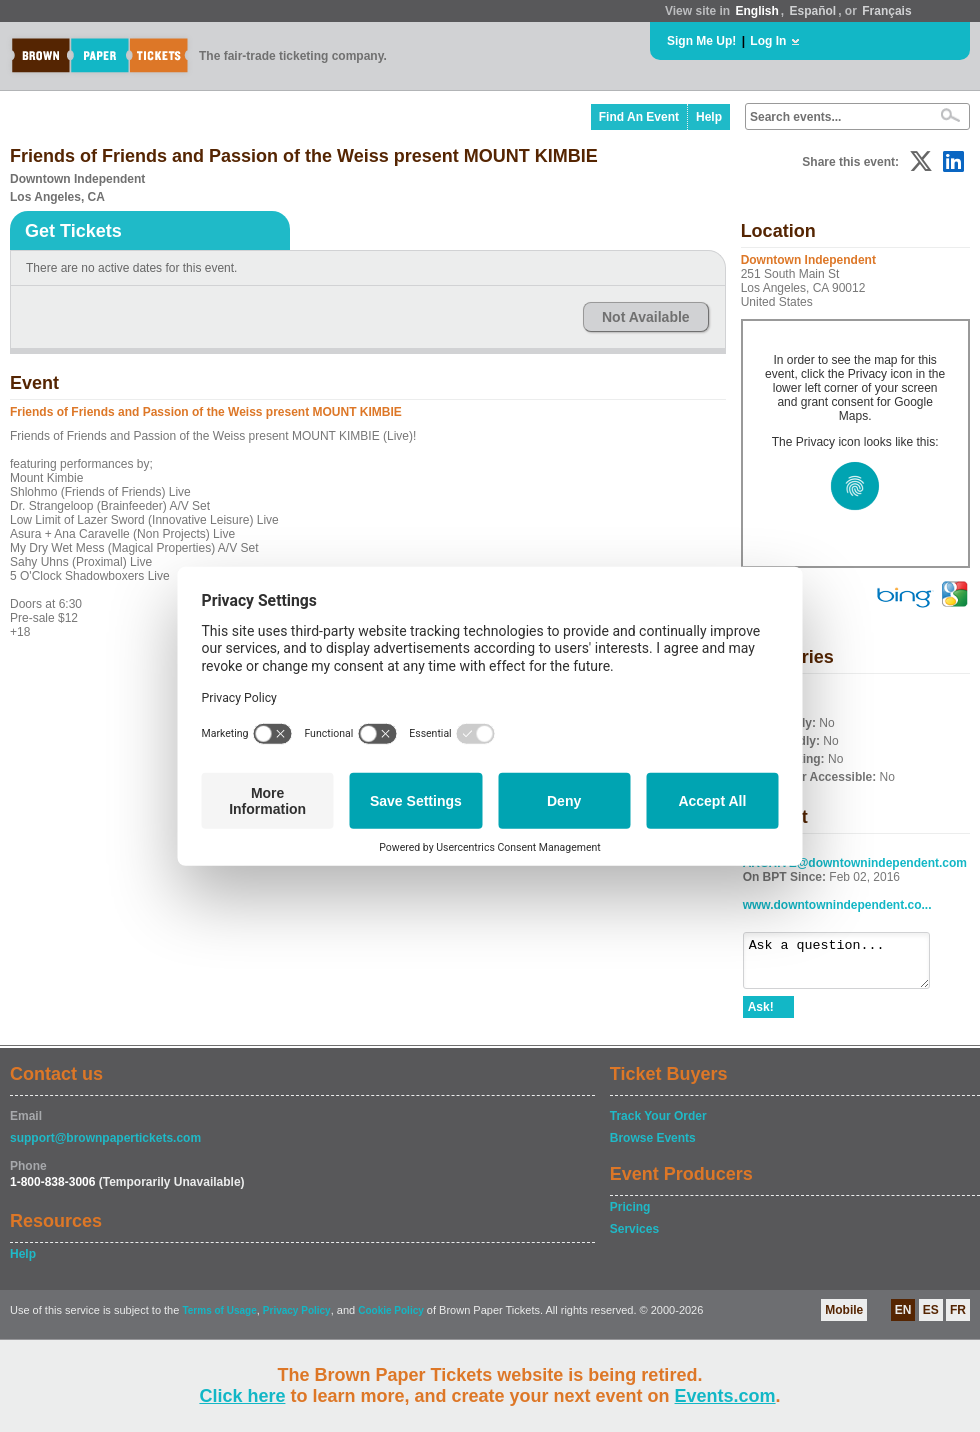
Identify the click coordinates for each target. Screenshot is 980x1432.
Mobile (844, 1319)
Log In (768, 41)
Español (813, 11)
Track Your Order (658, 1125)
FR (958, 1319)
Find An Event (639, 117)
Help (709, 117)
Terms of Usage (219, 1319)
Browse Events (653, 1147)
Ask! (761, 1016)
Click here (242, 1396)
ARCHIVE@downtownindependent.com (855, 863)
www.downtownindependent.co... (837, 905)
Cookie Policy (391, 1319)
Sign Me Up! (701, 41)
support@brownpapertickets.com (105, 1147)
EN (903, 1319)
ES (931, 1319)
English (756, 11)
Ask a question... (846, 965)
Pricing (630, 1216)
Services (634, 1238)
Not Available (646, 317)
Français (886, 11)
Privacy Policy (297, 1319)
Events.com (725, 1396)
